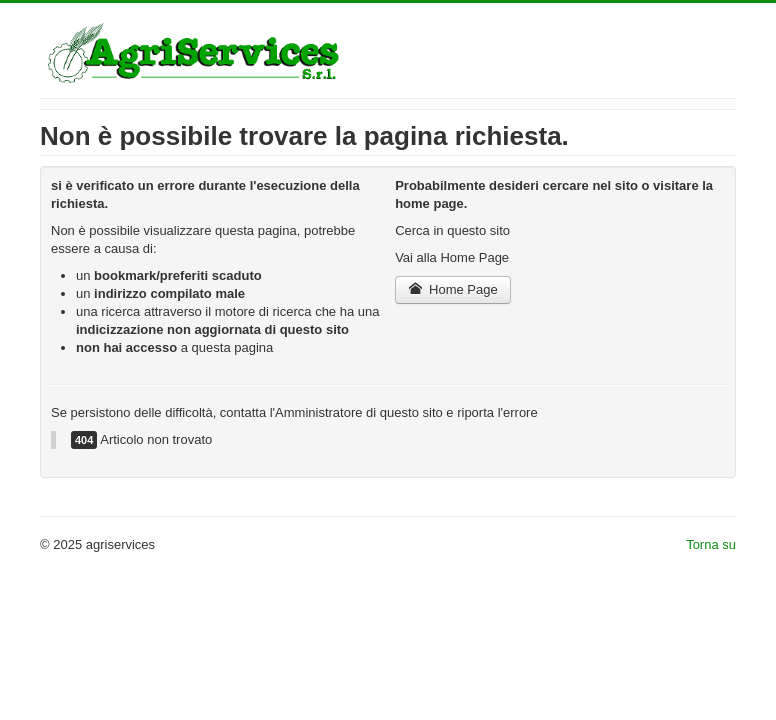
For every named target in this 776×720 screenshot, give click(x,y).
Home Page (453, 289)
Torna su (711, 544)
